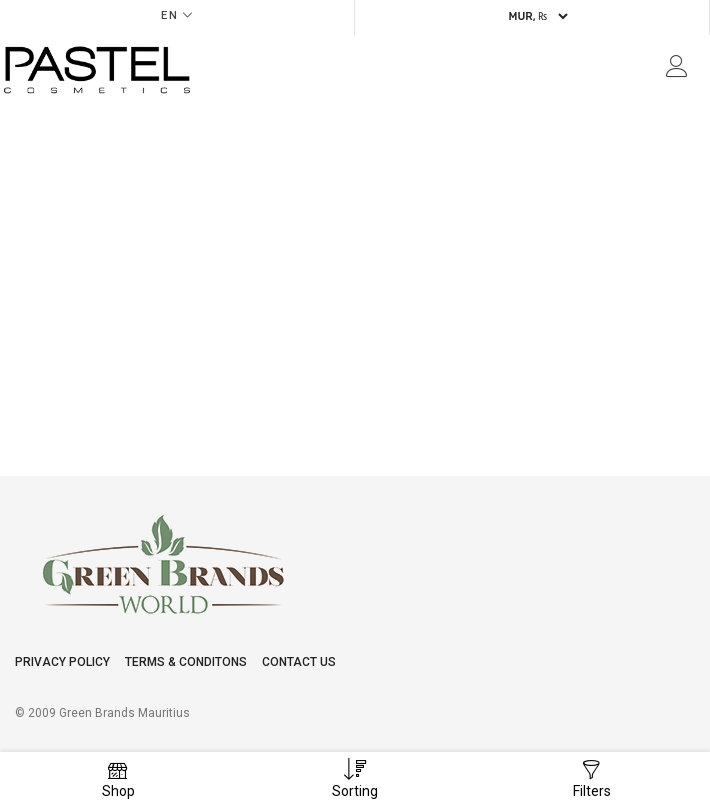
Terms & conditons (186, 662)
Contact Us (299, 662)
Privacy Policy (62, 662)
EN (170, 15)
